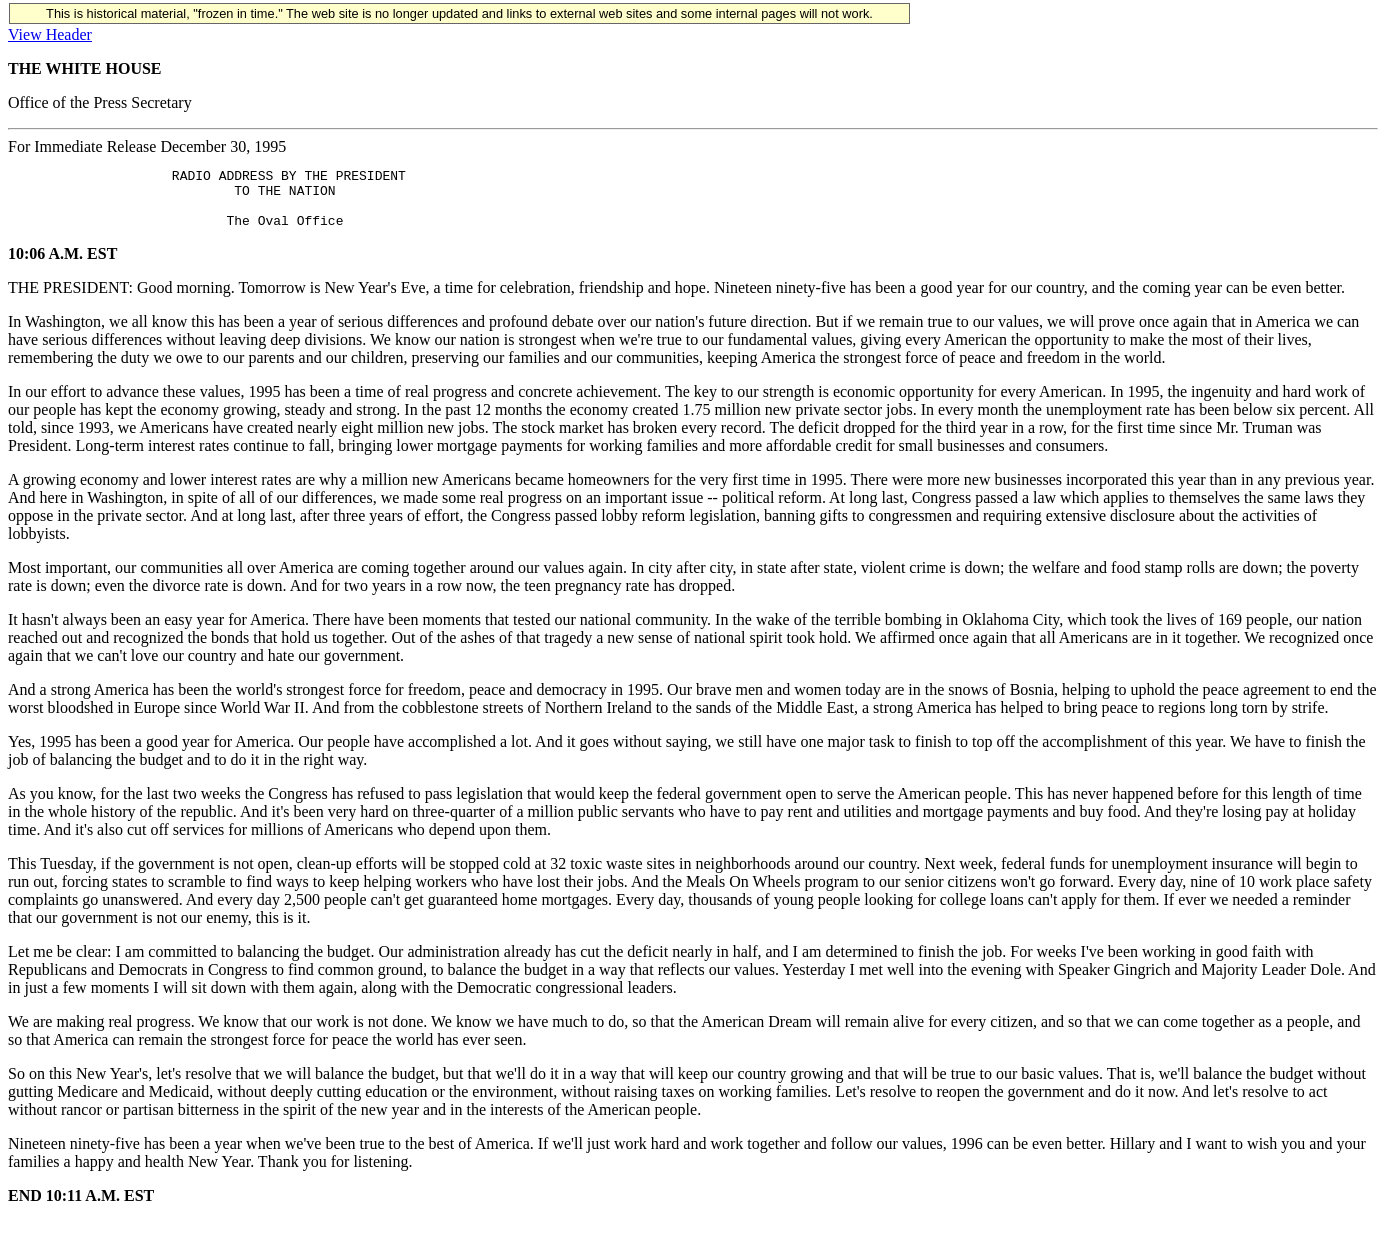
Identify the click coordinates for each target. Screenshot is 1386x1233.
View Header (50, 34)
